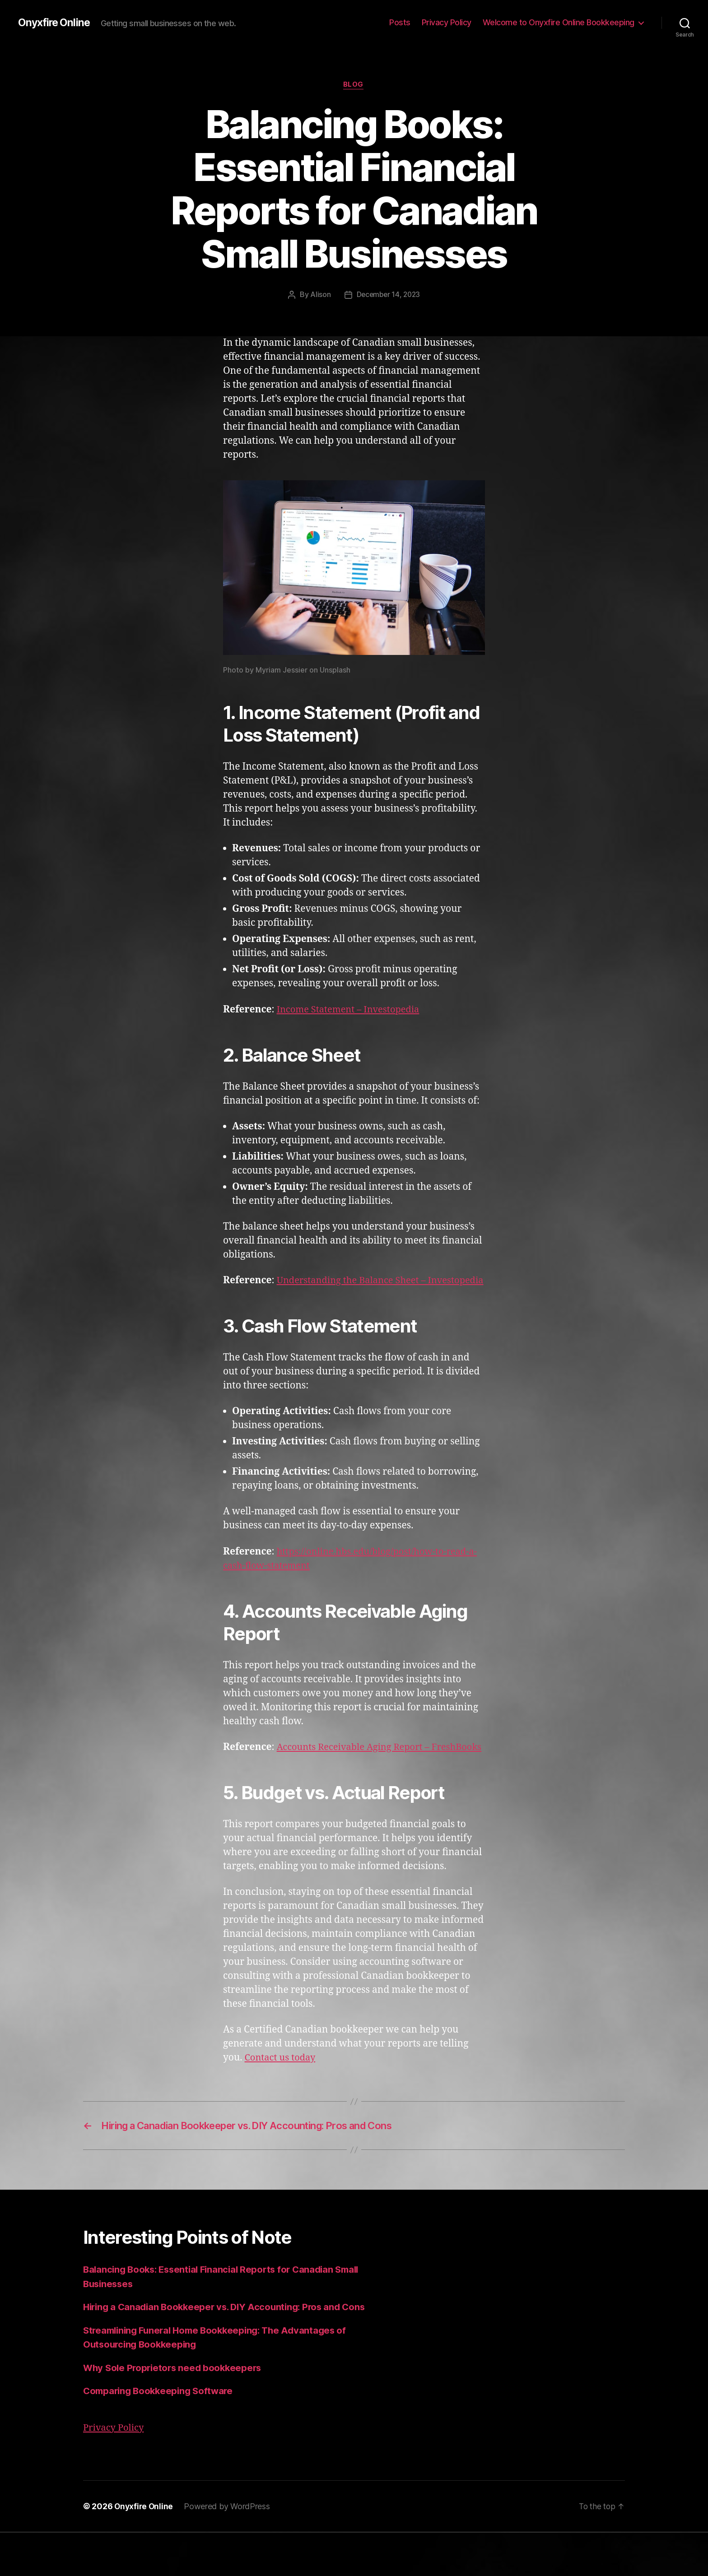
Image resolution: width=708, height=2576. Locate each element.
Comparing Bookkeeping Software (161, 2435)
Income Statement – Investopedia (351, 1010)
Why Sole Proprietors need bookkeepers (175, 2412)
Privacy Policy (446, 22)
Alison (319, 295)
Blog (354, 85)
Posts (399, 22)
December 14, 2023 (388, 295)
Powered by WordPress (229, 2550)
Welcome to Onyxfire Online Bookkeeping (558, 22)
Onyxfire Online (55, 22)
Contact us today (282, 2086)
